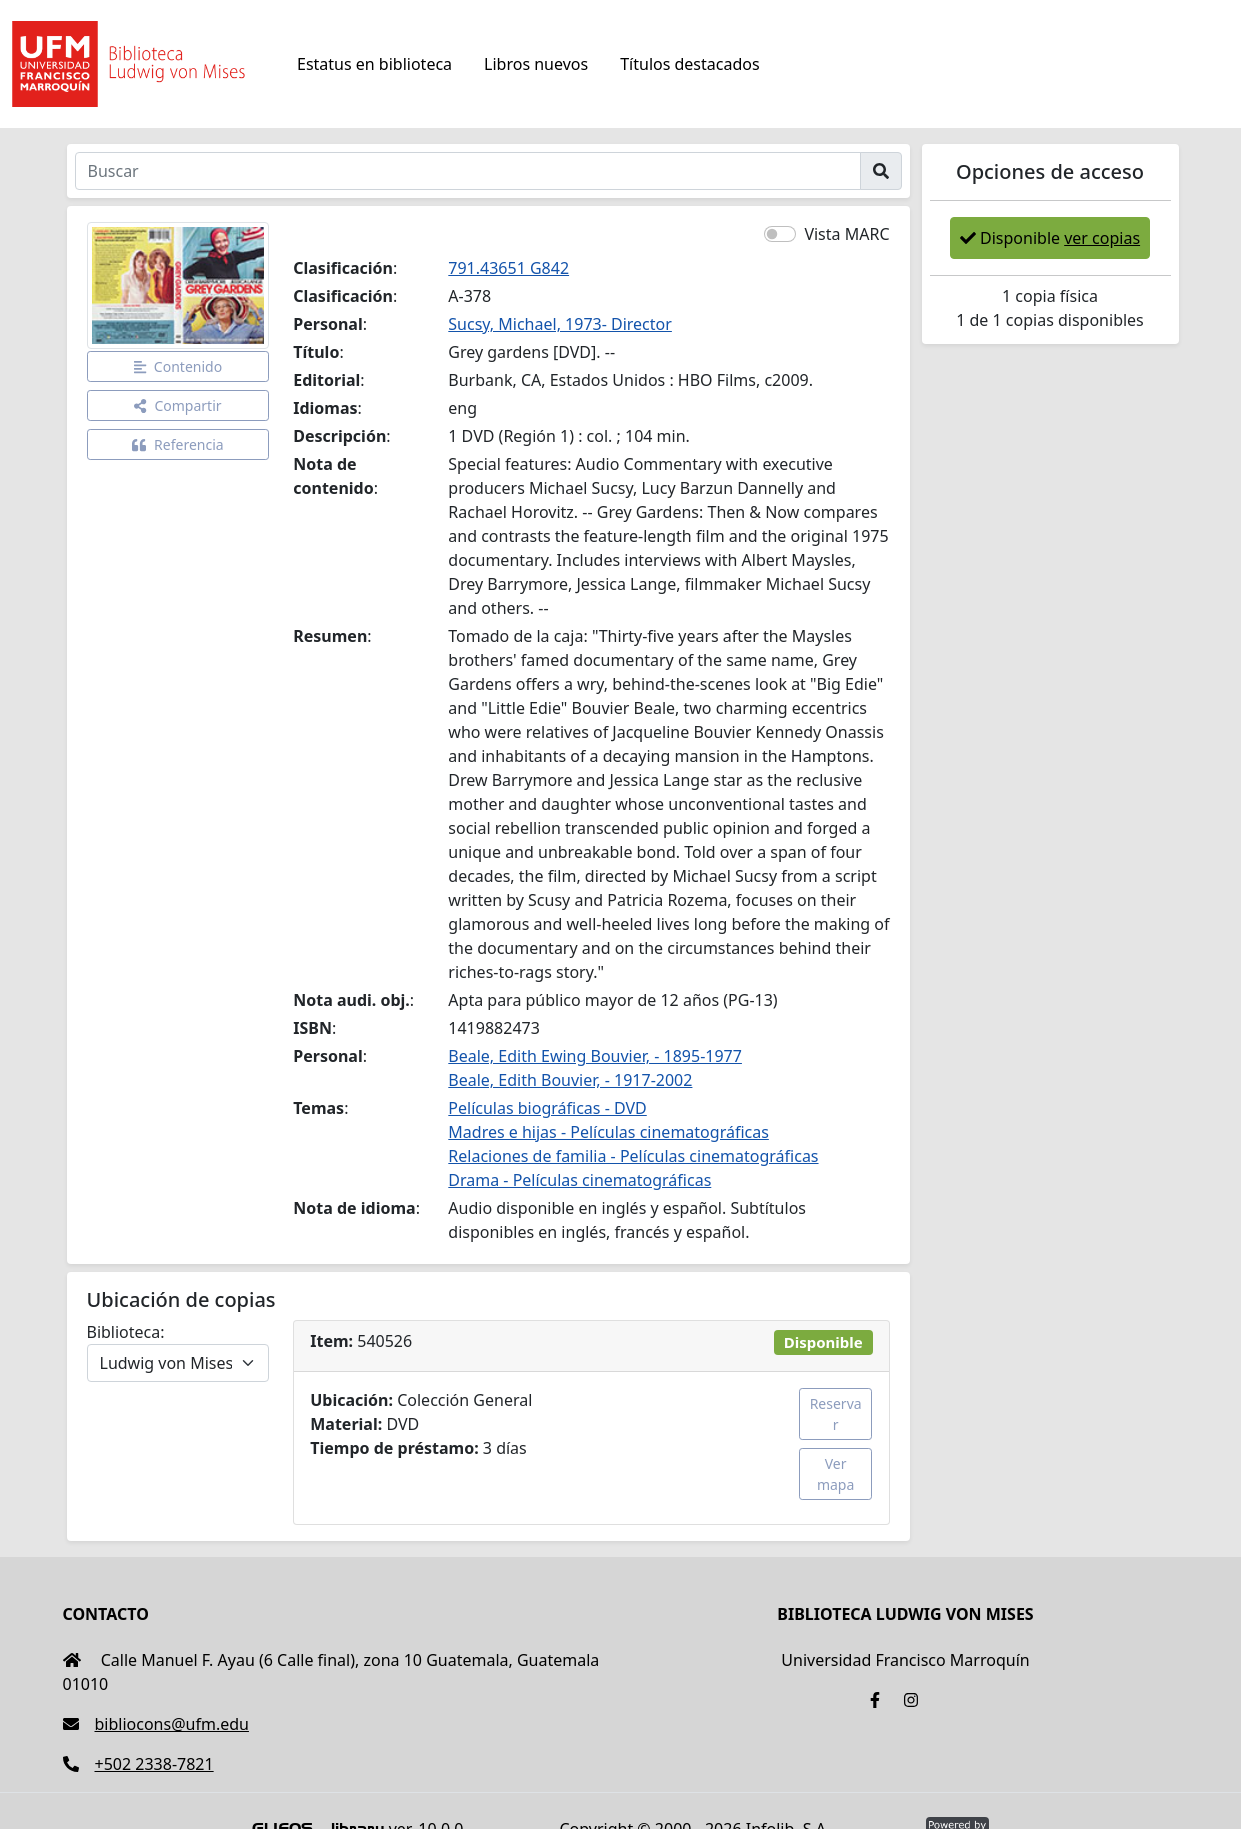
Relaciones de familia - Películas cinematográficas (633, 1156)
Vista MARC (846, 234)
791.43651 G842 (508, 268)
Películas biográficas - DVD (547, 1108)
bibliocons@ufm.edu (156, 1724)
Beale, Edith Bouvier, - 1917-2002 (570, 1080)
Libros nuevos (536, 64)
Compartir (177, 405)
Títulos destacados (689, 64)
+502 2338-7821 (138, 1764)
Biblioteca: (126, 1332)
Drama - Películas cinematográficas (579, 1180)
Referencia (178, 444)
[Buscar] (468, 171)
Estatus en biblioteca (374, 64)
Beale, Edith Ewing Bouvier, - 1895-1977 (595, 1056)
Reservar (836, 1414)
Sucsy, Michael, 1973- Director (560, 324)
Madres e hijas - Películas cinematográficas (608, 1132)
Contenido (178, 366)
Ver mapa (835, 1474)
